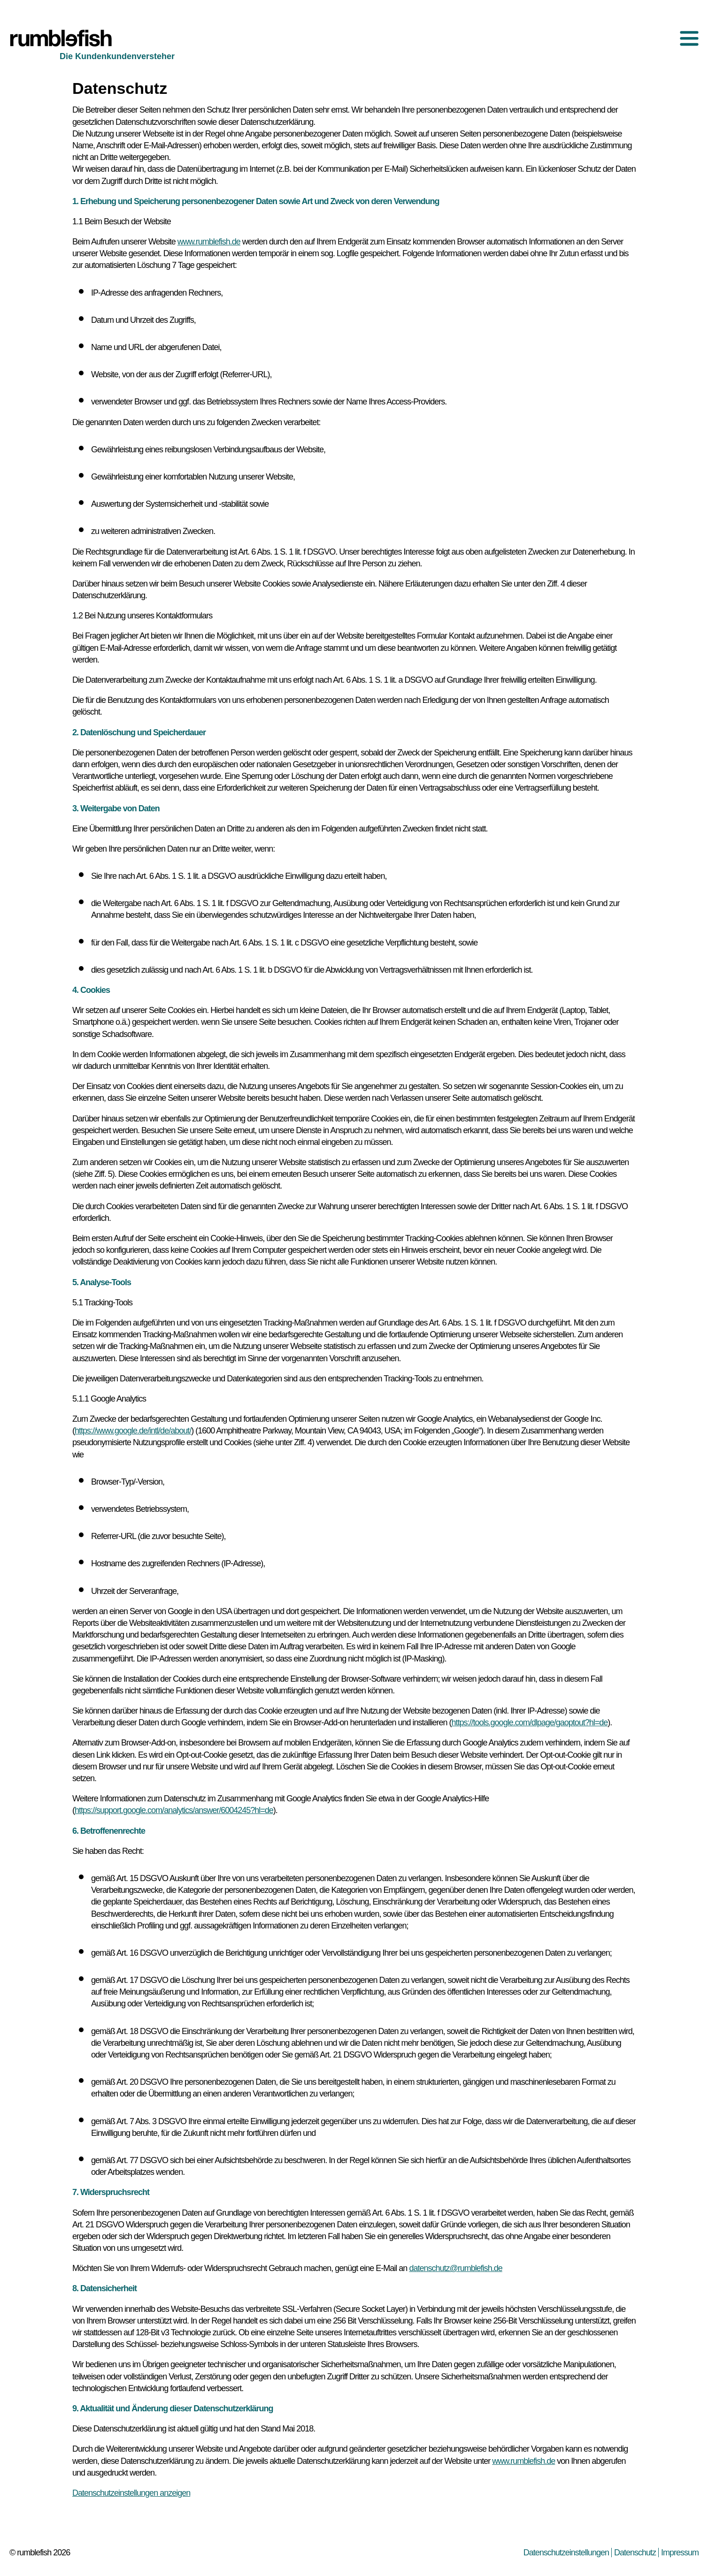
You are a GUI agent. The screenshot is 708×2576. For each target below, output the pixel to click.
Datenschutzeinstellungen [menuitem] (566, 2552)
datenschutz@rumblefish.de (455, 2268)
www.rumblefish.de (208, 241)
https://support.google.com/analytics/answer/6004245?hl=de (174, 1810)
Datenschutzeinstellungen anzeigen (131, 2493)
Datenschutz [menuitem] (635, 2552)
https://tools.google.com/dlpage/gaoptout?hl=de (530, 1722)
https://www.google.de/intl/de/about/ (133, 1430)
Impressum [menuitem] (680, 2552)
